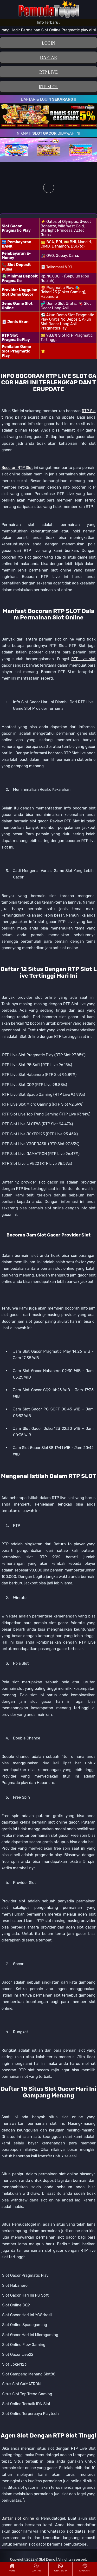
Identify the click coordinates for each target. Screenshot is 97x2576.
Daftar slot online (17, 2518)
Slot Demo (47, 2560)
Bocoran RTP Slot (17, 467)
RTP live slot (83, 659)
